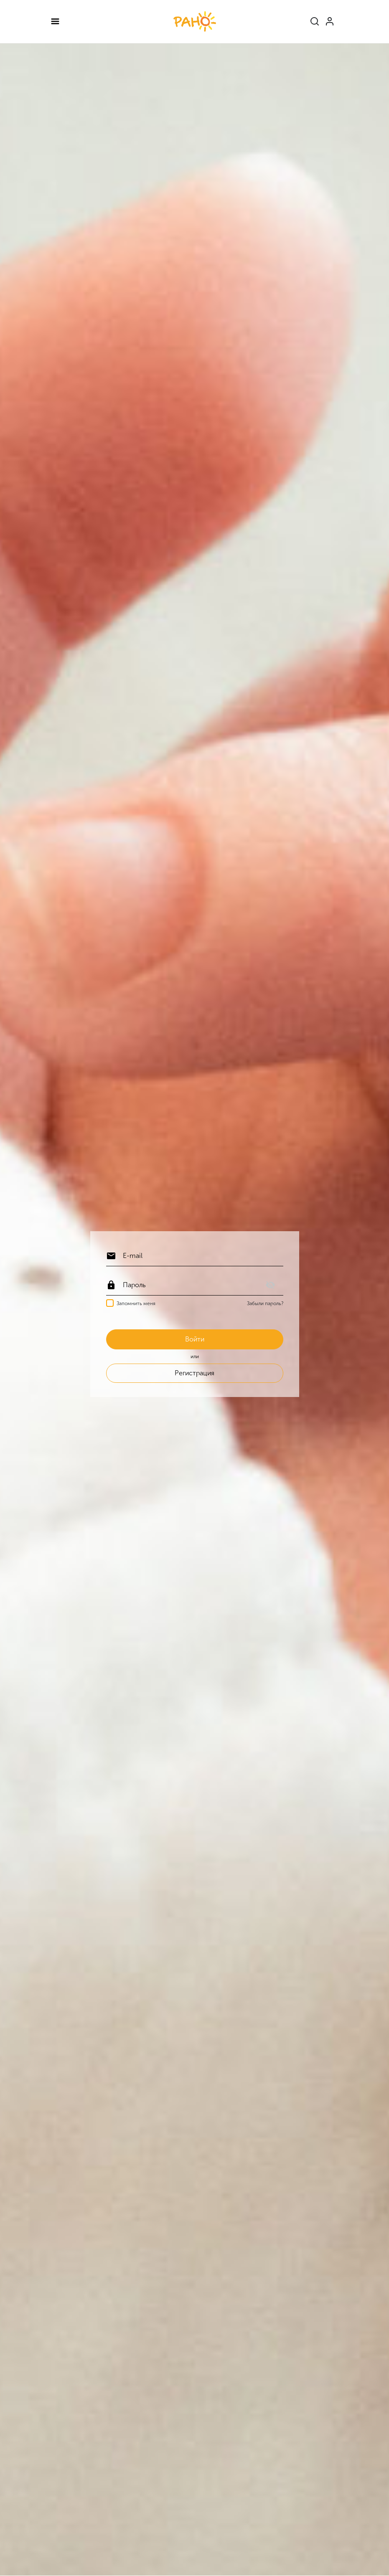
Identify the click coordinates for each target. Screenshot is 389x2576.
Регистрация (194, 1373)
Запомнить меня (136, 1303)
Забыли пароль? (265, 1303)
